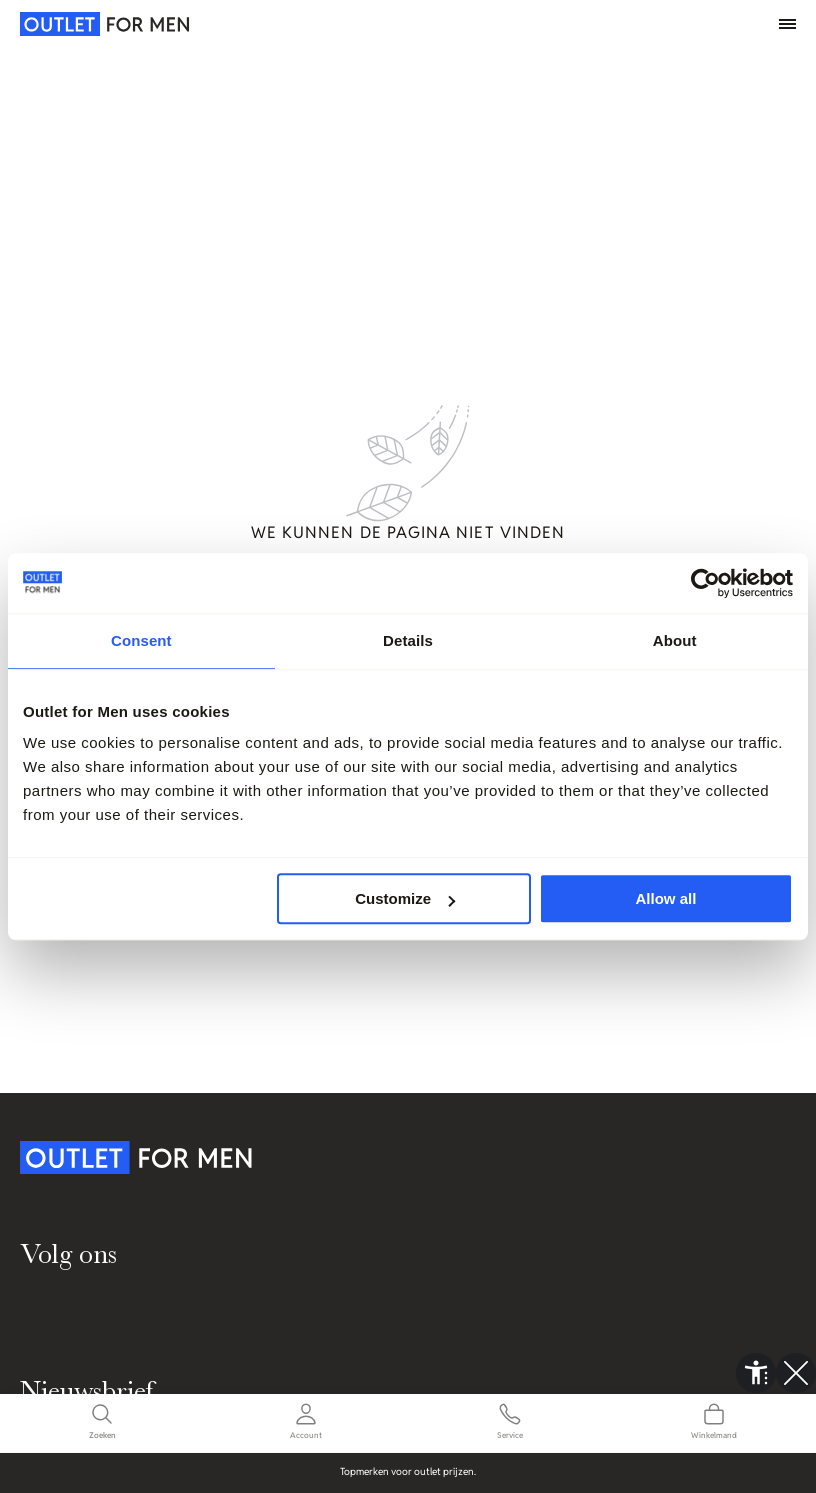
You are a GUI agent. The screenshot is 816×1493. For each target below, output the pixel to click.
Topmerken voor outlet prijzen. (419, 1471)
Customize (405, 898)
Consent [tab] (141, 640)
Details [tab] (408, 640)
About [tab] (675, 640)
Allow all (666, 898)
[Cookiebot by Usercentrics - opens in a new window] (705, 583)
